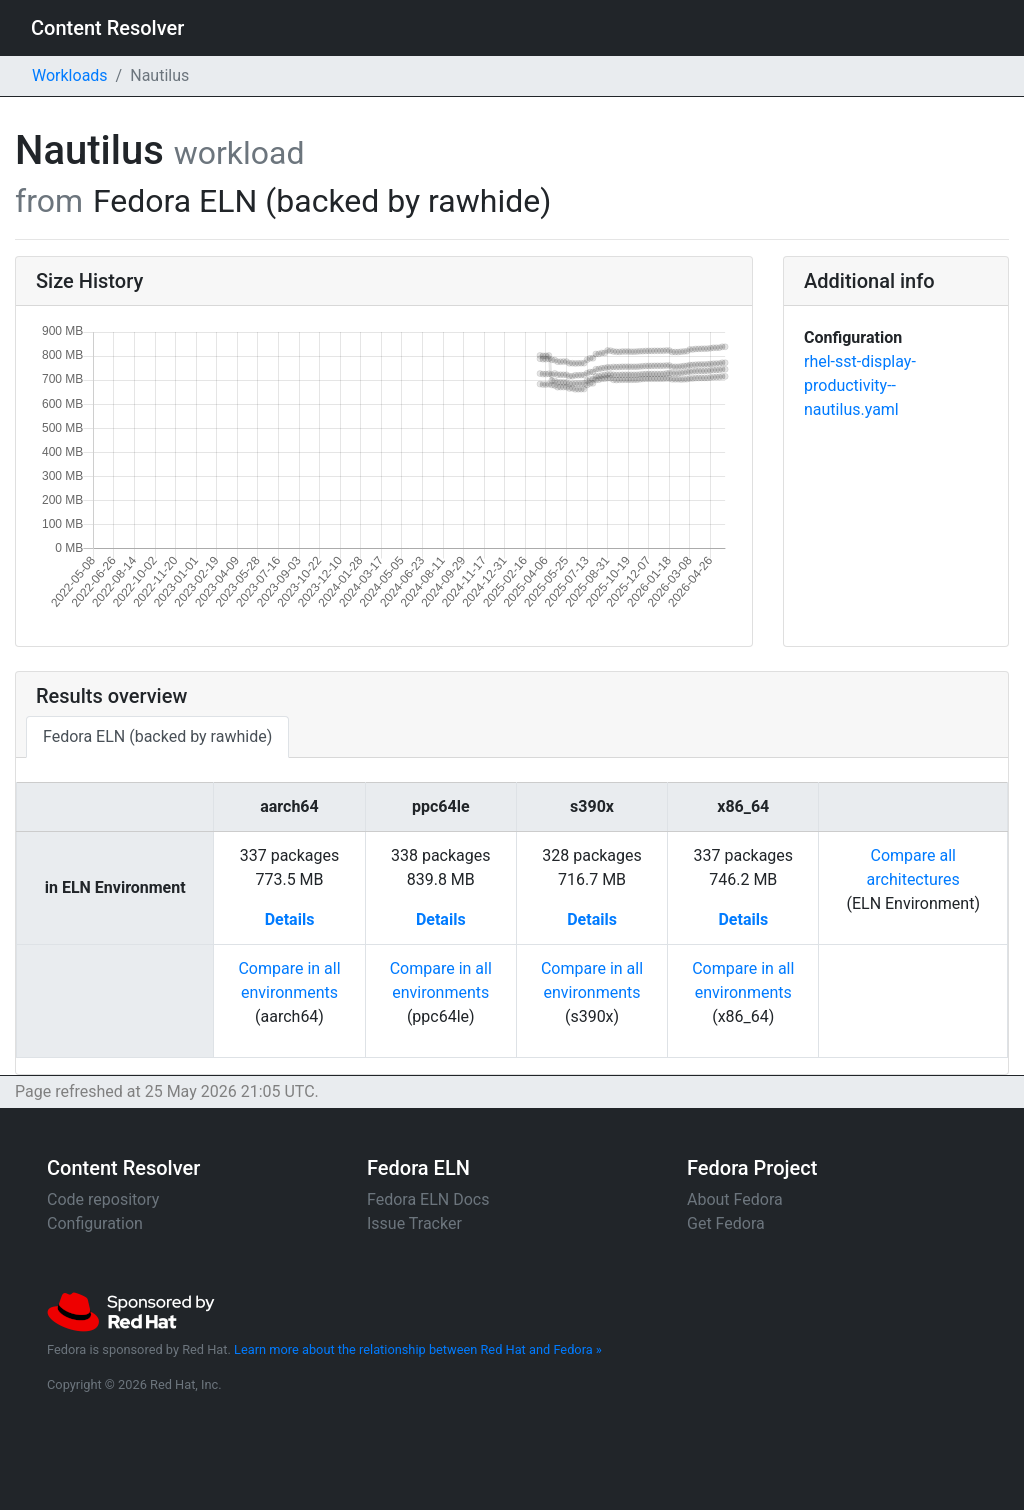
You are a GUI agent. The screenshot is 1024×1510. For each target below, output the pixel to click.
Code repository (103, 1199)
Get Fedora (726, 1223)
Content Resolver (107, 28)
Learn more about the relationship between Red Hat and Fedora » (418, 1349)
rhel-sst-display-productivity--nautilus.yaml (860, 385)
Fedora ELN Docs (428, 1199)
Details (290, 919)
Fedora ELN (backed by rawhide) (157, 736)
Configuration (95, 1223)
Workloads (70, 75)
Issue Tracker (414, 1223)
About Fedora (735, 1199)
